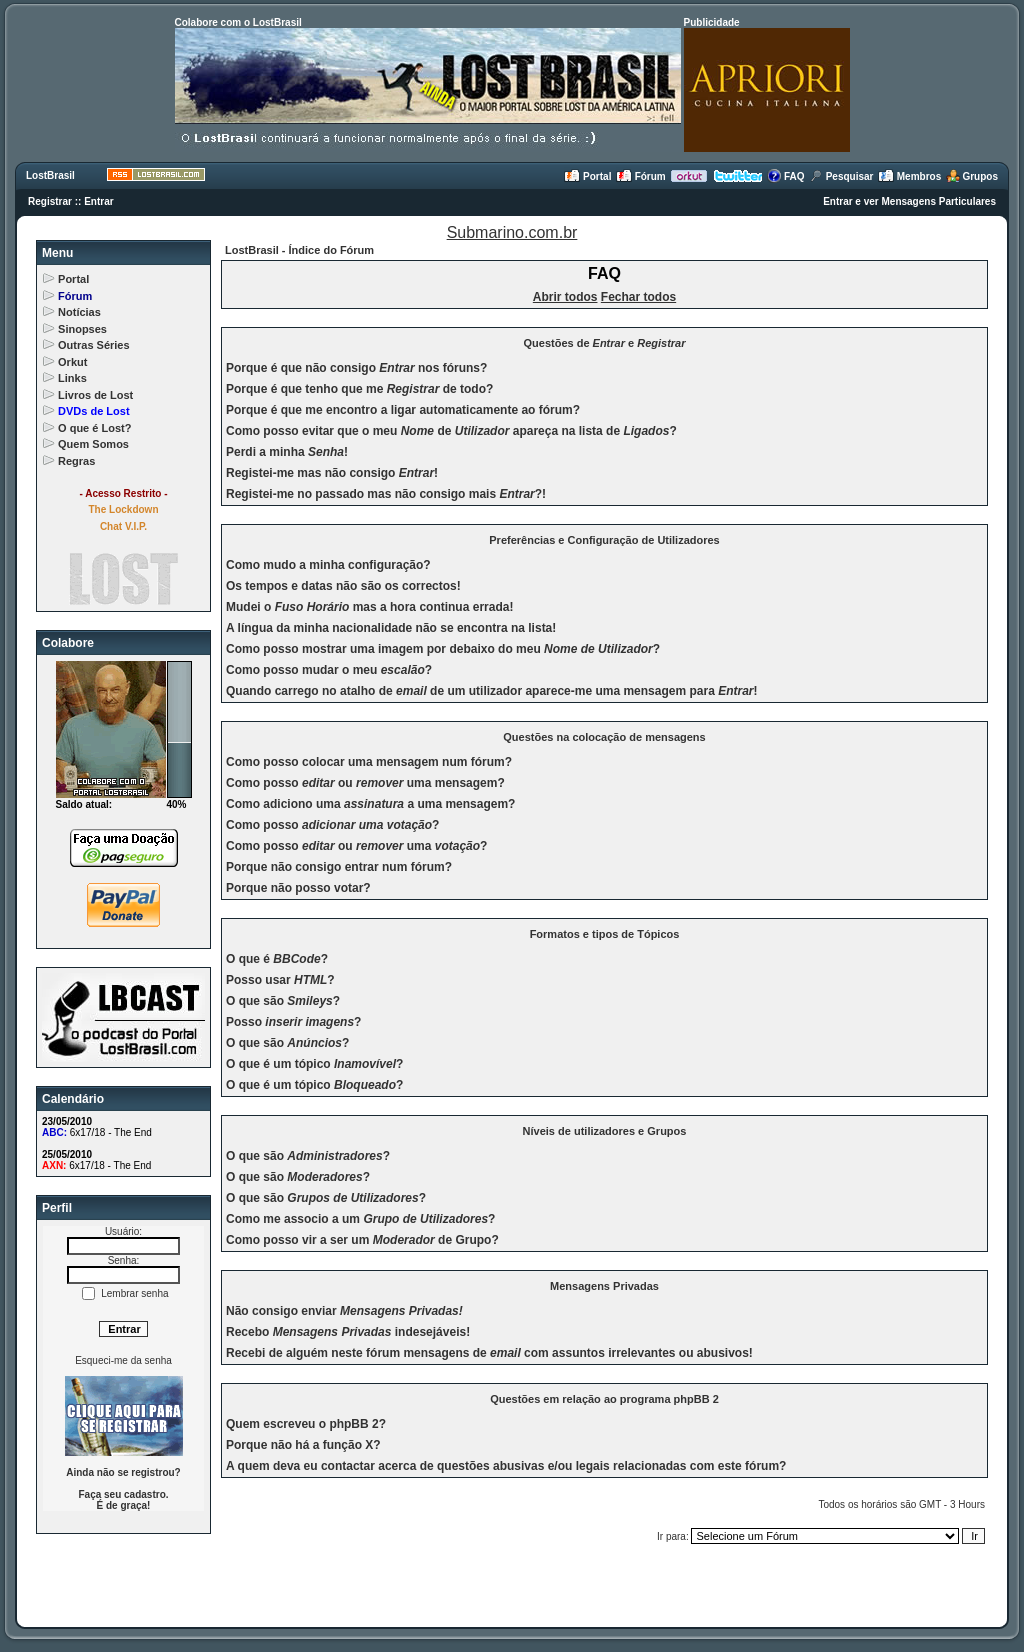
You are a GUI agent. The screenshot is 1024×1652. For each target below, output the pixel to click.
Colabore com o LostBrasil (238, 22)
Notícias (79, 312)
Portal (587, 176)
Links (72, 378)
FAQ (785, 176)
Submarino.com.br (512, 232)
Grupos (972, 176)
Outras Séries (94, 345)
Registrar (50, 201)
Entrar (98, 201)
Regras (76, 461)
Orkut (72, 362)
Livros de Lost (95, 395)
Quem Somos (93, 444)
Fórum (641, 176)
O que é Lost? (94, 428)
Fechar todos (638, 297)
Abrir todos (565, 297)
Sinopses (82, 329)
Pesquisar (841, 176)
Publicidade (712, 22)
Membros (909, 176)
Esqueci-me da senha (123, 1360)
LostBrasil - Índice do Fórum (299, 250)
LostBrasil (50, 175)
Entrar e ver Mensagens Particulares (909, 201)
